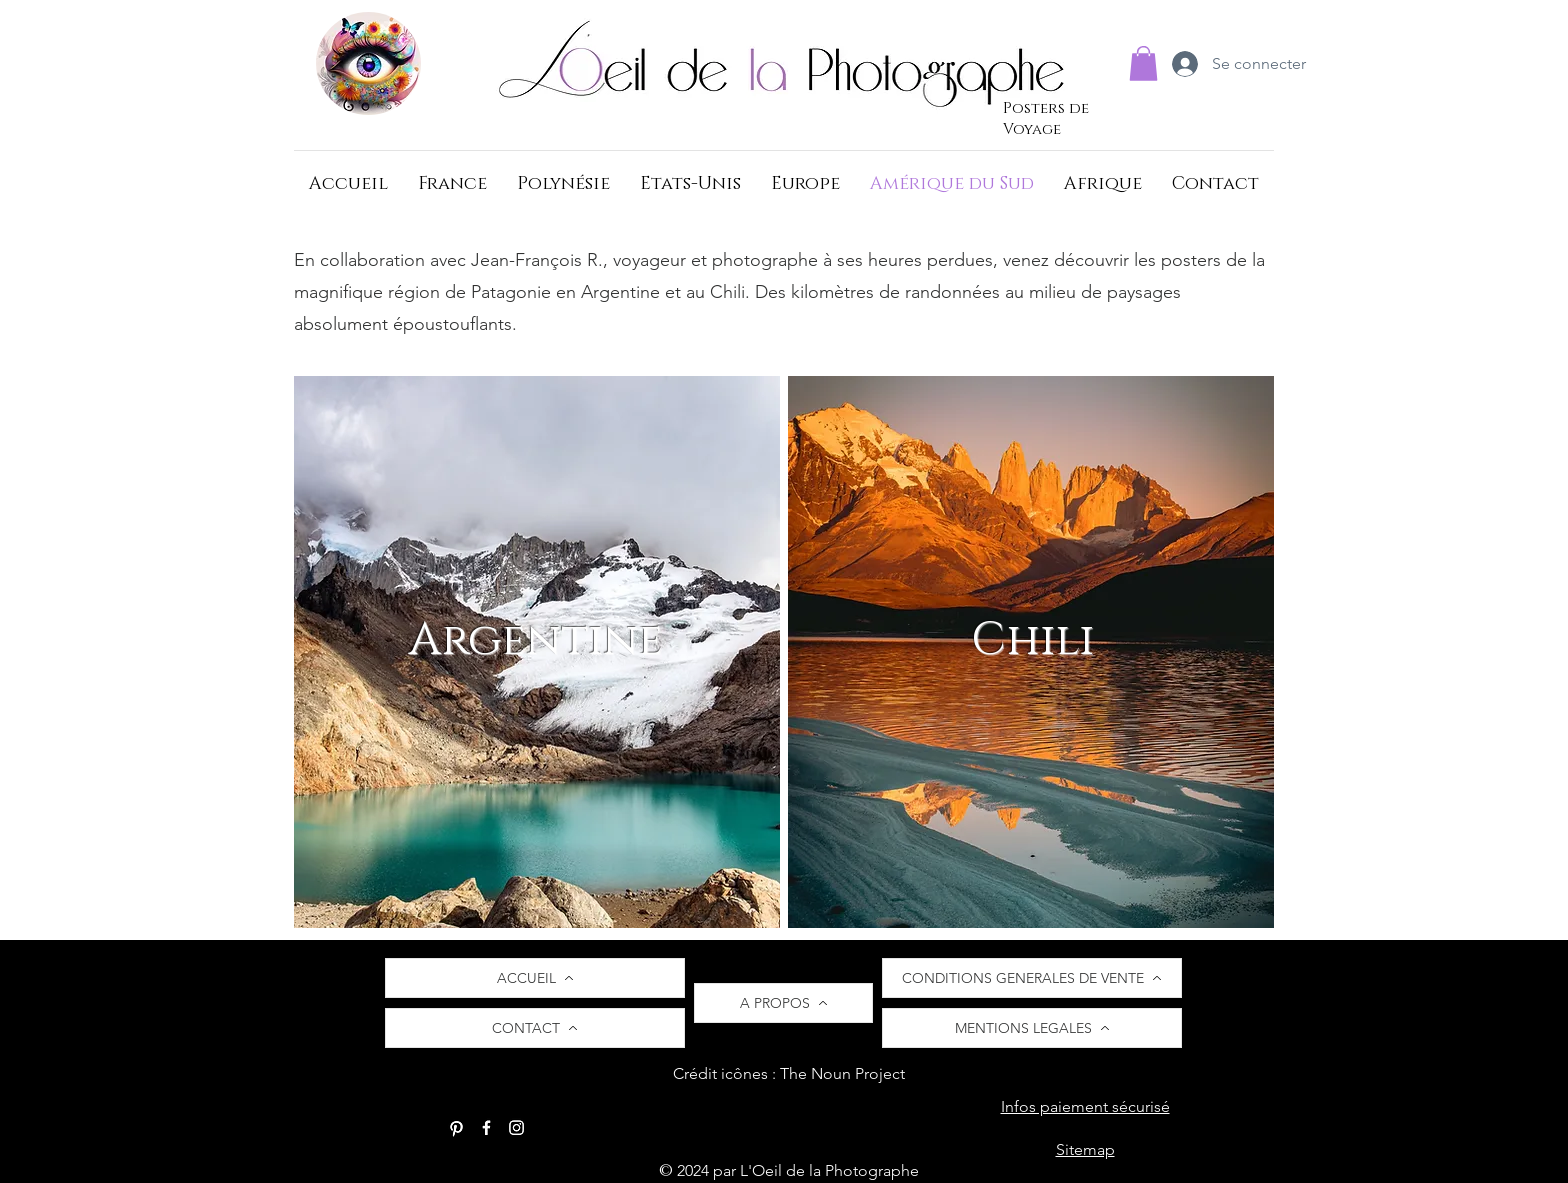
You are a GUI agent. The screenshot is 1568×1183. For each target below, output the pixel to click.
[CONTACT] (535, 1028)
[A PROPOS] (783, 1003)
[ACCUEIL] (535, 978)
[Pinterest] (456, 1127)
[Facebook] (486, 1127)
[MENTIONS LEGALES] (1032, 1028)
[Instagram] (516, 1127)
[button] (1143, 63)
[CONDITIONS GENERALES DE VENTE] (1032, 978)
